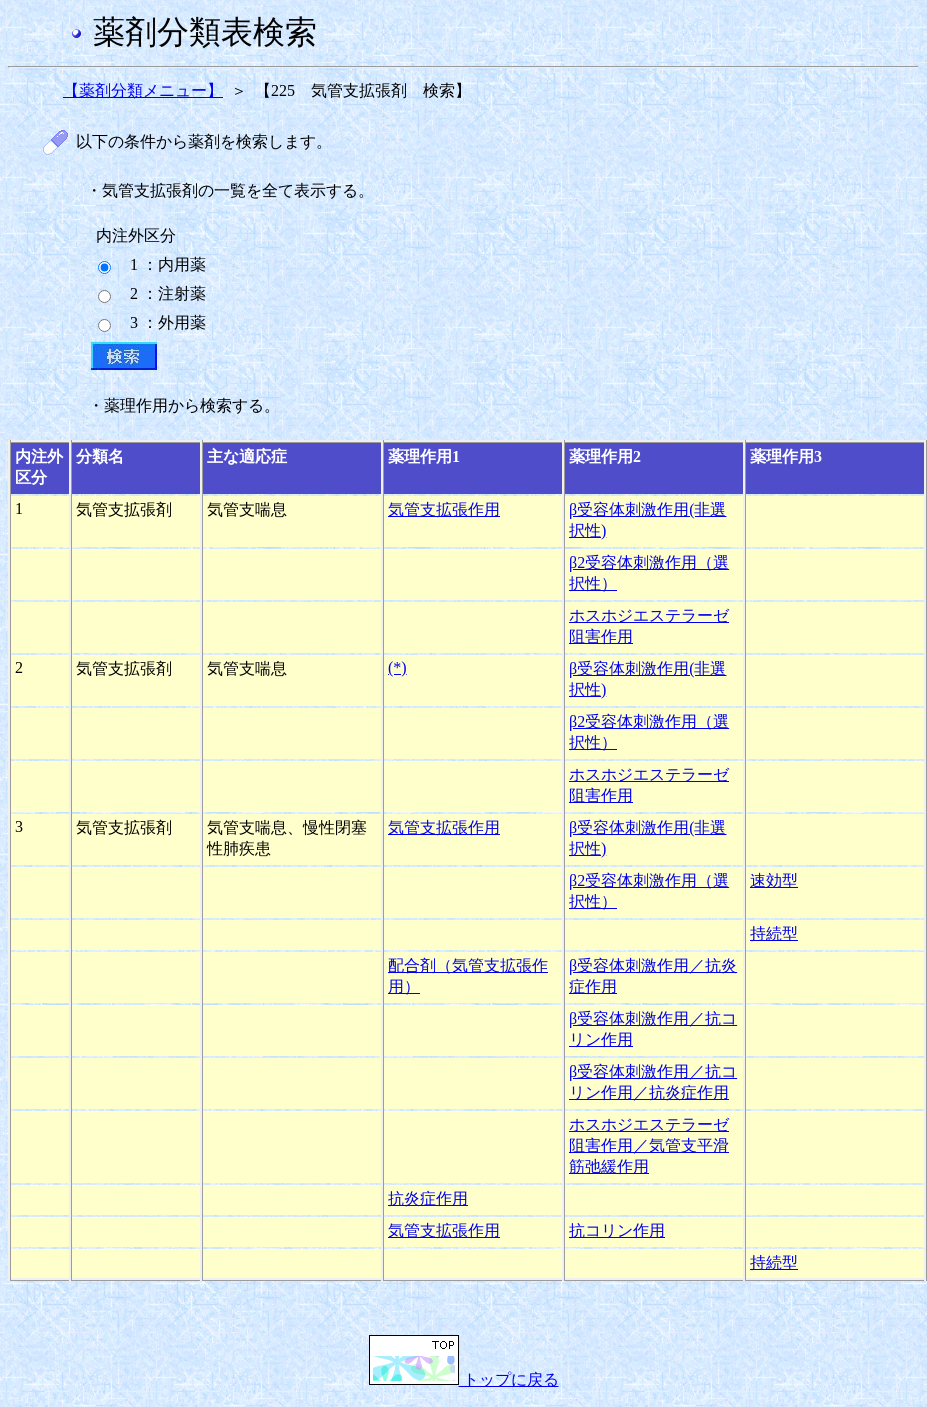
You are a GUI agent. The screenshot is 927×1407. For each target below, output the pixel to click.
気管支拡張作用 (444, 509)
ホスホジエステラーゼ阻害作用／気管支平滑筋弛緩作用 (649, 1145)
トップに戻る (464, 1379)
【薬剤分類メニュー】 (143, 90)
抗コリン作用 (617, 1230)
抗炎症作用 (428, 1198)
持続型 (774, 933)
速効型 (774, 880)
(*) (397, 667)
